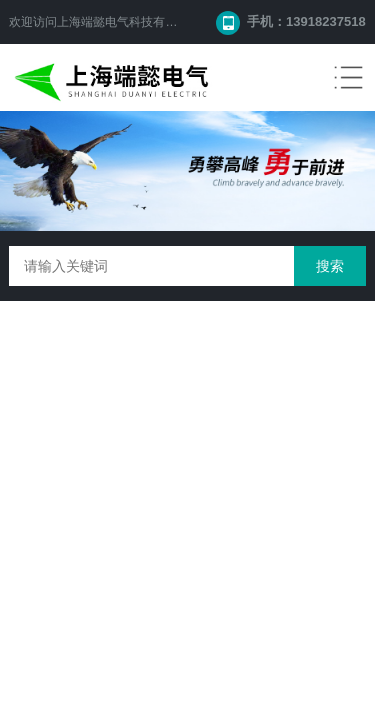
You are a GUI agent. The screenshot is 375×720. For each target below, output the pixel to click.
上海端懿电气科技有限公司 (129, 22)
